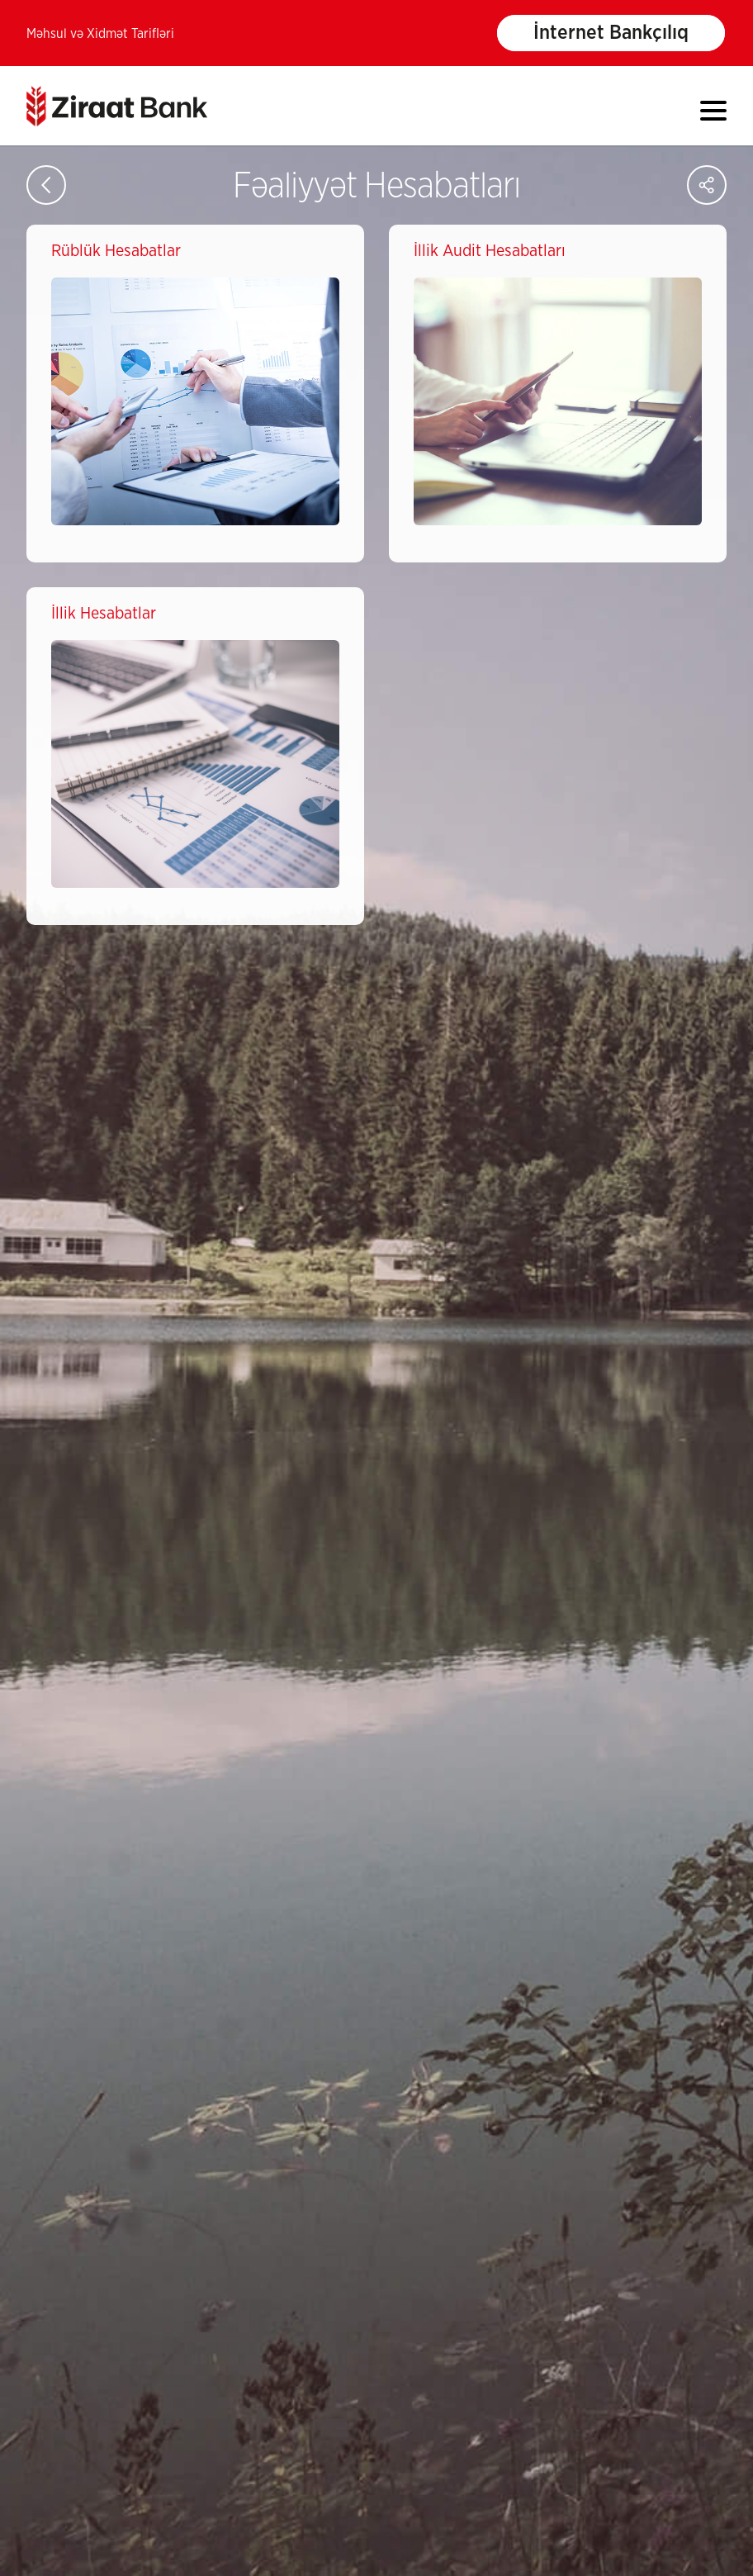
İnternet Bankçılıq (611, 33)
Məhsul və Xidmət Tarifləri (100, 33)
